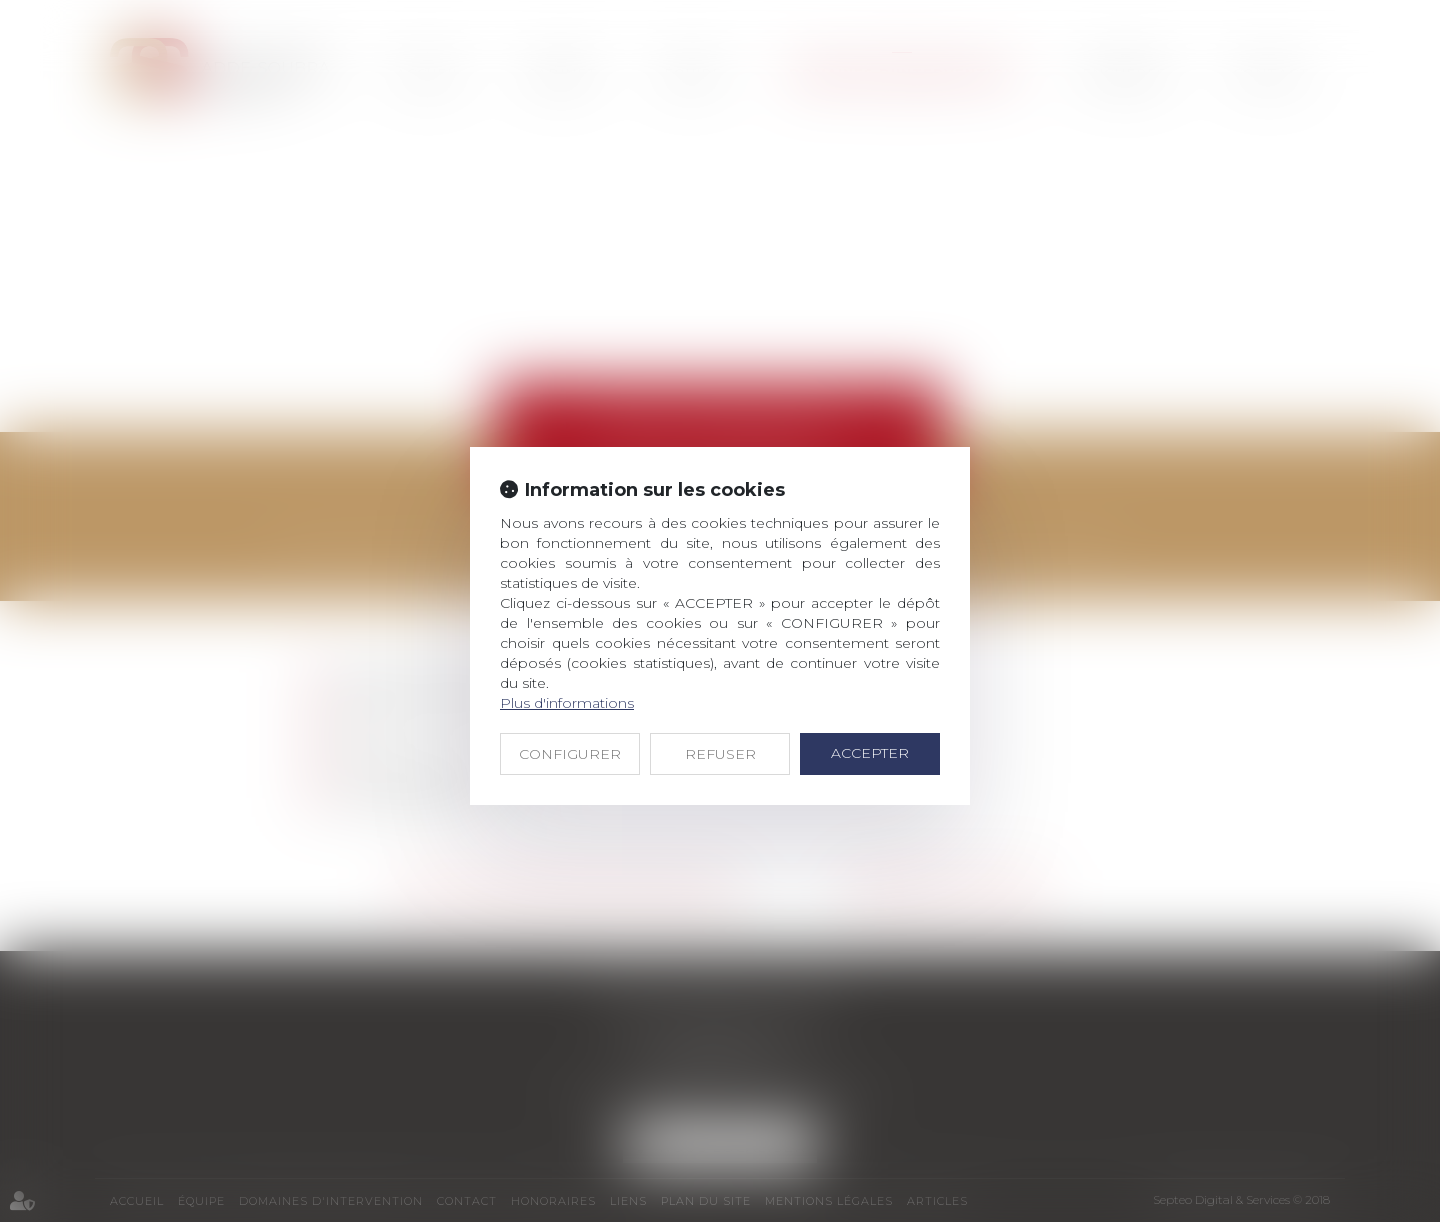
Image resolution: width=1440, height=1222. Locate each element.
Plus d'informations (567, 703)
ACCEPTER (870, 753)
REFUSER (720, 754)
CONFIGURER (570, 754)
